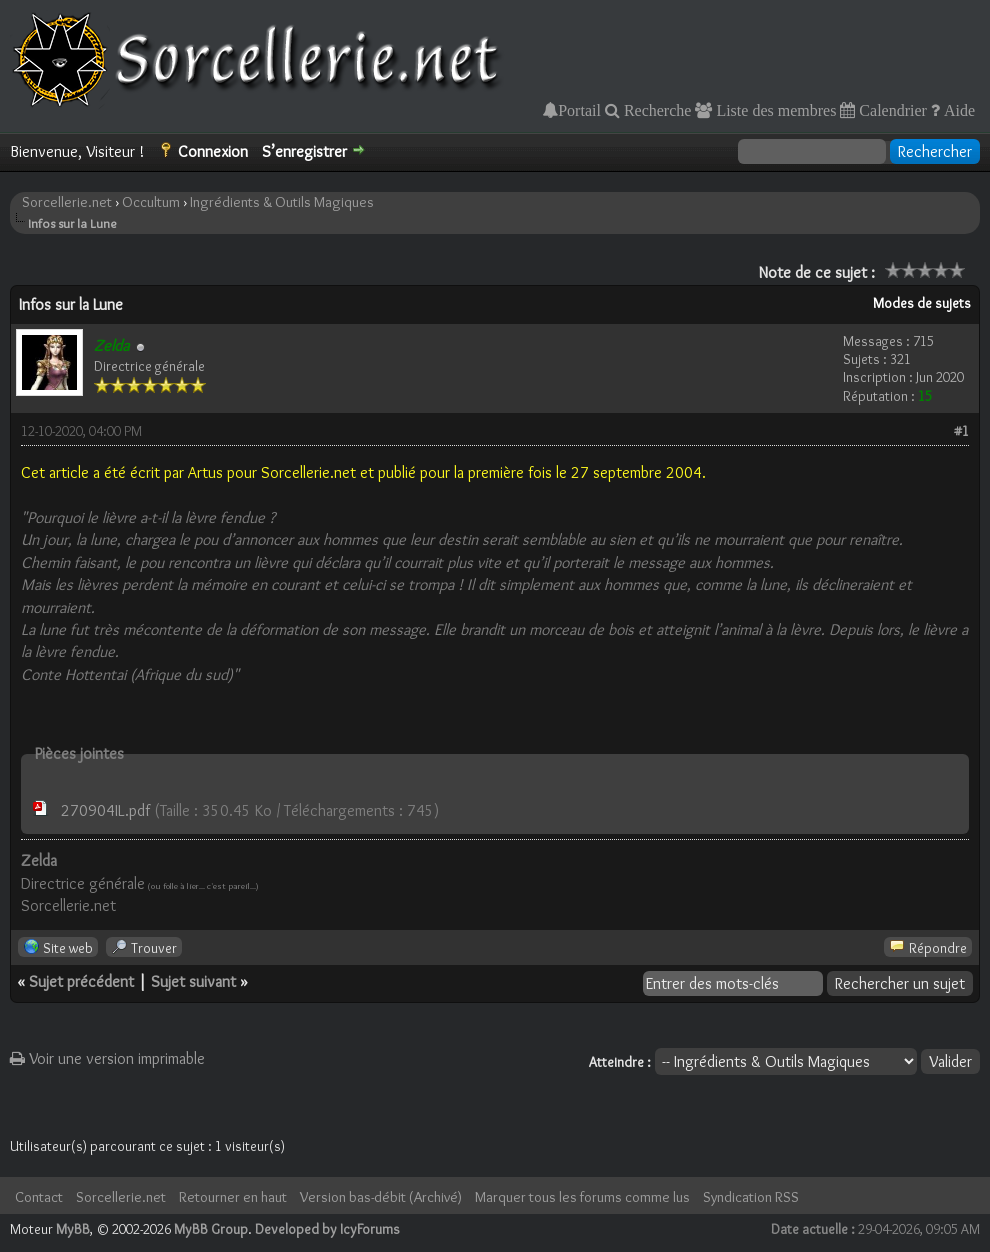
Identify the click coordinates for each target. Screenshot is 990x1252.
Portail (579, 110)
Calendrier (891, 110)
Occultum (151, 202)
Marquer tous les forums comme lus (582, 1197)
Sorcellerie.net (67, 202)
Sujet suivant (193, 981)
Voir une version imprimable (107, 1058)
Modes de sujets (922, 303)
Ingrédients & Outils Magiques (282, 202)
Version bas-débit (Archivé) (381, 1197)
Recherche (656, 110)
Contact (39, 1197)
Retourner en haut (233, 1197)
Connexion (213, 151)
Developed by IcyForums (327, 1229)
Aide (957, 110)
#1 (961, 431)
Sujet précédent (81, 981)
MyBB (73, 1229)
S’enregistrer (304, 151)
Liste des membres (774, 110)
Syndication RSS (751, 1197)
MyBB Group (211, 1229)
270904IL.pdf (105, 810)
